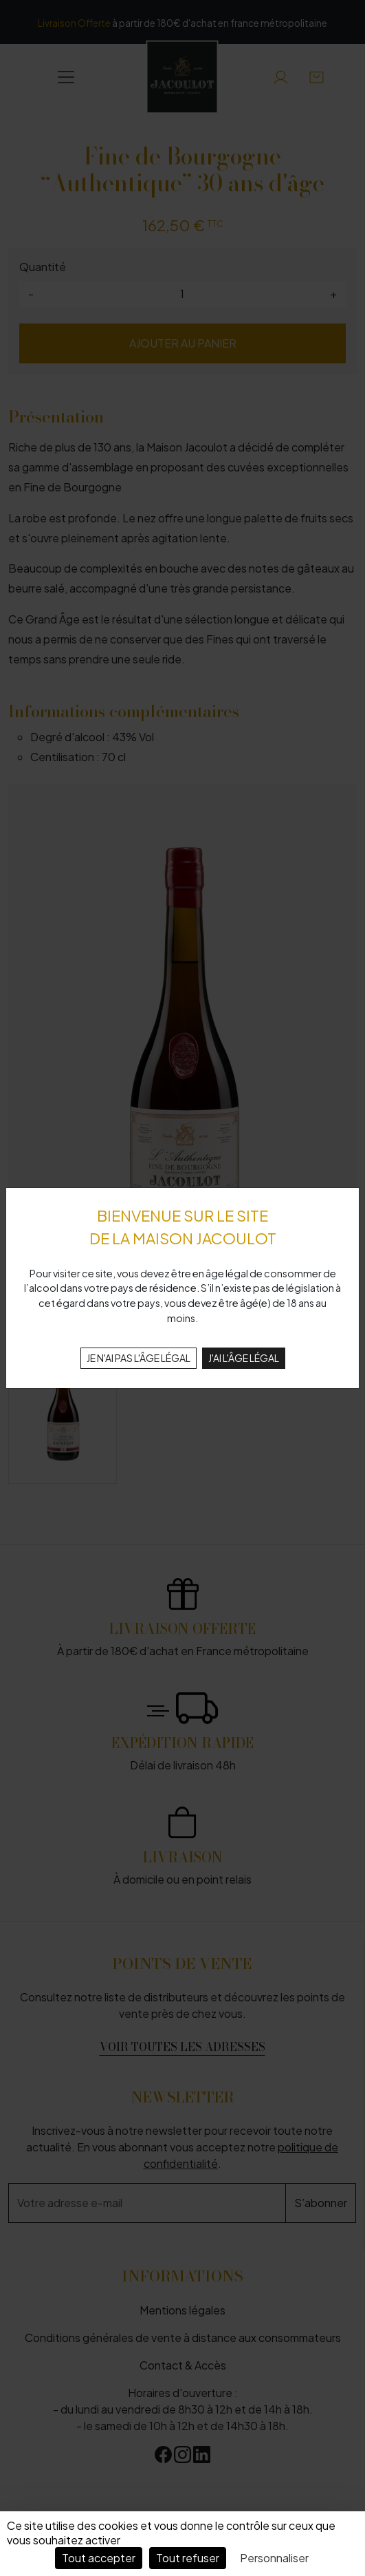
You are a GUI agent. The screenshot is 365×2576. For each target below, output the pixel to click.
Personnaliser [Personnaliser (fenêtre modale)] (274, 2558)
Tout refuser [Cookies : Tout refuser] (187, 2558)
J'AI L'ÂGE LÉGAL (243, 1358)
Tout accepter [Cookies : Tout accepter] (98, 2558)
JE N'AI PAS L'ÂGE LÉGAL (138, 1358)
